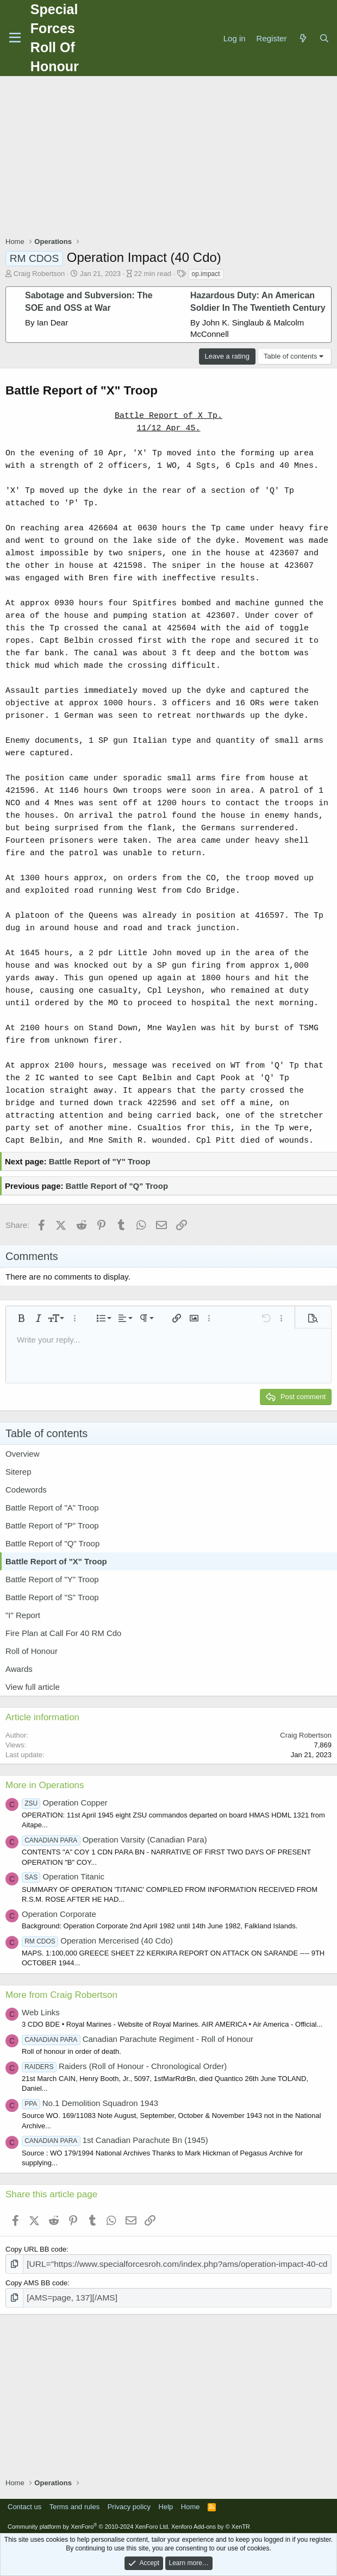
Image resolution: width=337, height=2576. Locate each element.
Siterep (18, 1471)
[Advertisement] (171, 158)
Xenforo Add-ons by (210, 2522)
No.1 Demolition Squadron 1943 (90, 2103)
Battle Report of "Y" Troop (100, 1161)
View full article (32, 1686)
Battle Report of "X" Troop (56, 1561)
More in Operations (44, 1785)
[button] (21, 1318)
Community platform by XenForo (89, 2522)
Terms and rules (74, 2503)
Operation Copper (65, 1802)
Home (190, 2503)
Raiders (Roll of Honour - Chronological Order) (124, 2066)
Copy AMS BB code (36, 2281)
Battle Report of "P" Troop (52, 1525)
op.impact (206, 274)
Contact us (24, 2503)
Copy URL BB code (35, 2249)
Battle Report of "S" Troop (52, 1597)
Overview (22, 1453)
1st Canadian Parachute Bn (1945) (115, 2140)
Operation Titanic (63, 1876)
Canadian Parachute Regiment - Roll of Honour (137, 2039)
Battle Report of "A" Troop (52, 1507)
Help (166, 2503)
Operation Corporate (59, 1914)
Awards (19, 1669)
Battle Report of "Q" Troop (117, 1185)
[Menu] (15, 38)
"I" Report (22, 1615)
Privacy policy (129, 2503)
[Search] (324, 38)
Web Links (41, 2012)
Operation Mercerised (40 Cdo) (97, 1940)
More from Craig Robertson (61, 1995)
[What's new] (302, 38)
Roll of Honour (31, 1651)
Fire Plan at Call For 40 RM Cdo (63, 1633)
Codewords (26, 1489)
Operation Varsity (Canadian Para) (114, 1839)
